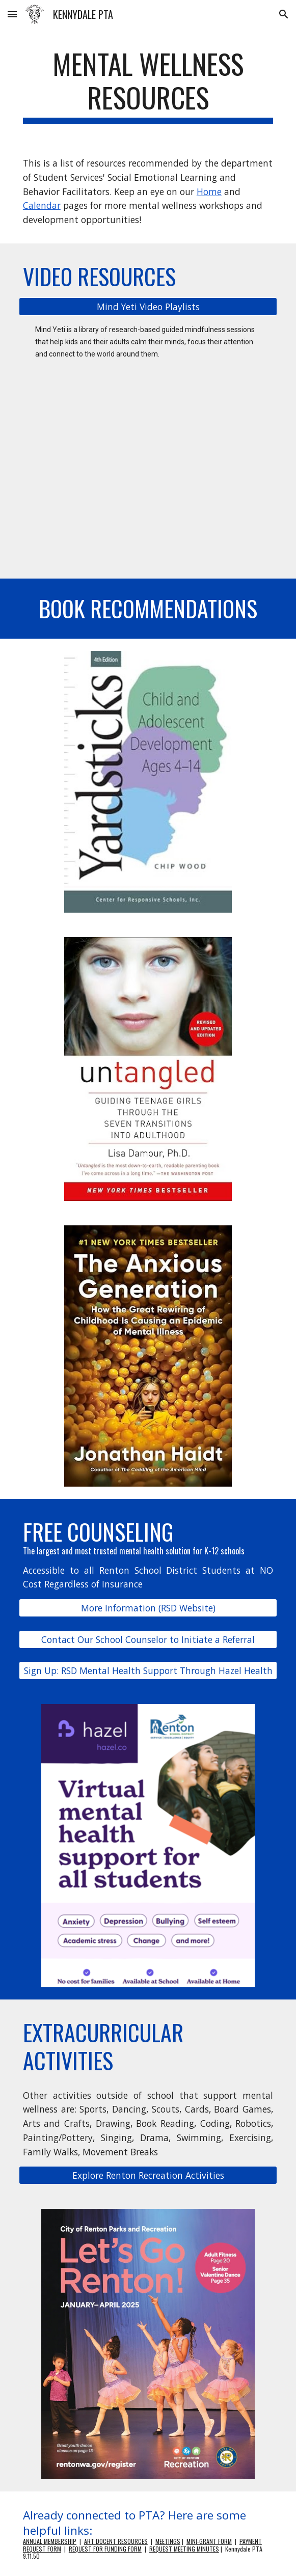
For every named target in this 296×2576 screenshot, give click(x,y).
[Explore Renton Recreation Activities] (148, 2175)
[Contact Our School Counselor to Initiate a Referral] (148, 1639)
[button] (12, 14)
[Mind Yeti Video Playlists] (148, 306)
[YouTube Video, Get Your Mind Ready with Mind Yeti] (148, 478)
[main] (148, 85)
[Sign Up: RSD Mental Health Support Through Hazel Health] (148, 1670)
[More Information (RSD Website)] (148, 1608)
